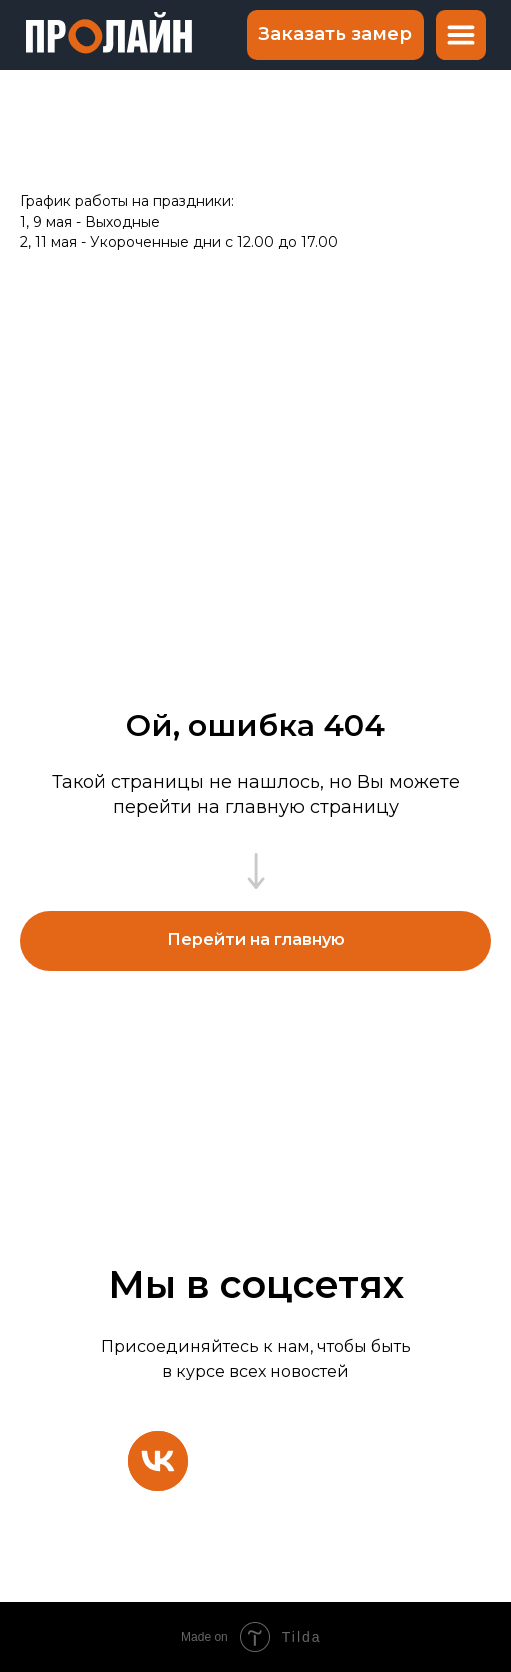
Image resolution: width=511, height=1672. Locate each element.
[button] (335, 35)
